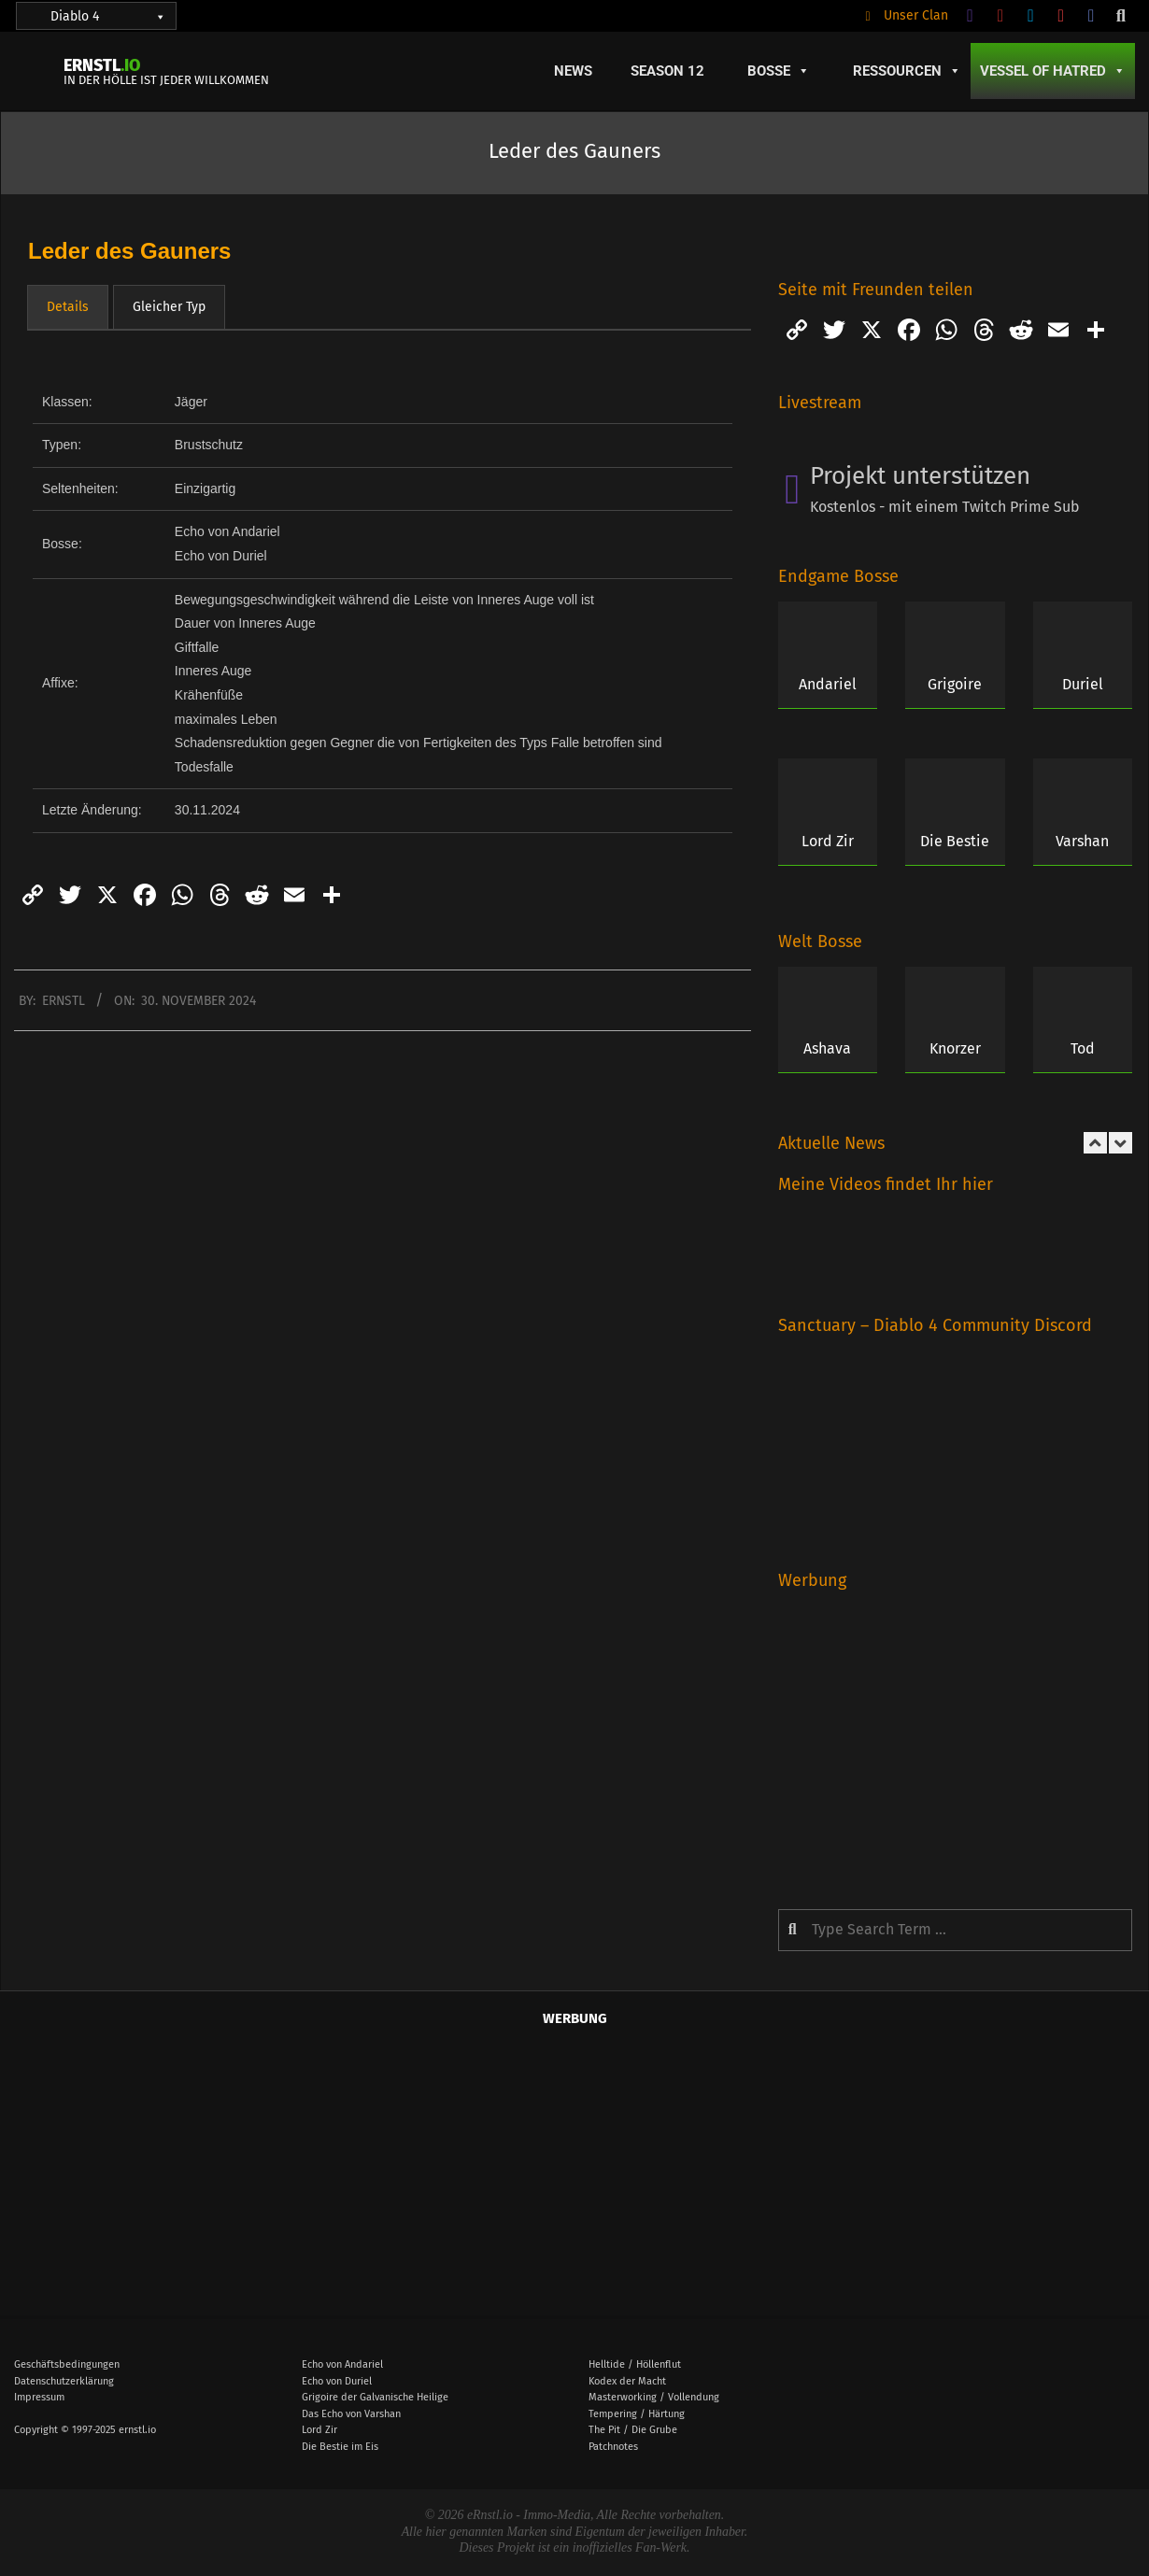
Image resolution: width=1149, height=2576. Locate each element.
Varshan (1082, 841)
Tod (1083, 1048)
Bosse (778, 71)
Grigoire (955, 684)
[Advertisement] (953, 1736)
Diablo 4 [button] (108, 16)
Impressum (39, 2397)
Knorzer (955, 1048)
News (573, 71)
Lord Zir (827, 841)
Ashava (827, 1048)
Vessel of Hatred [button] (1053, 71)
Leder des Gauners (129, 250)
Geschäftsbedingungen (67, 2364)
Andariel (828, 684)
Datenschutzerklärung (64, 2381)
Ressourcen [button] (907, 71)
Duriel (1082, 684)
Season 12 (667, 71)
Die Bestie (954, 841)
